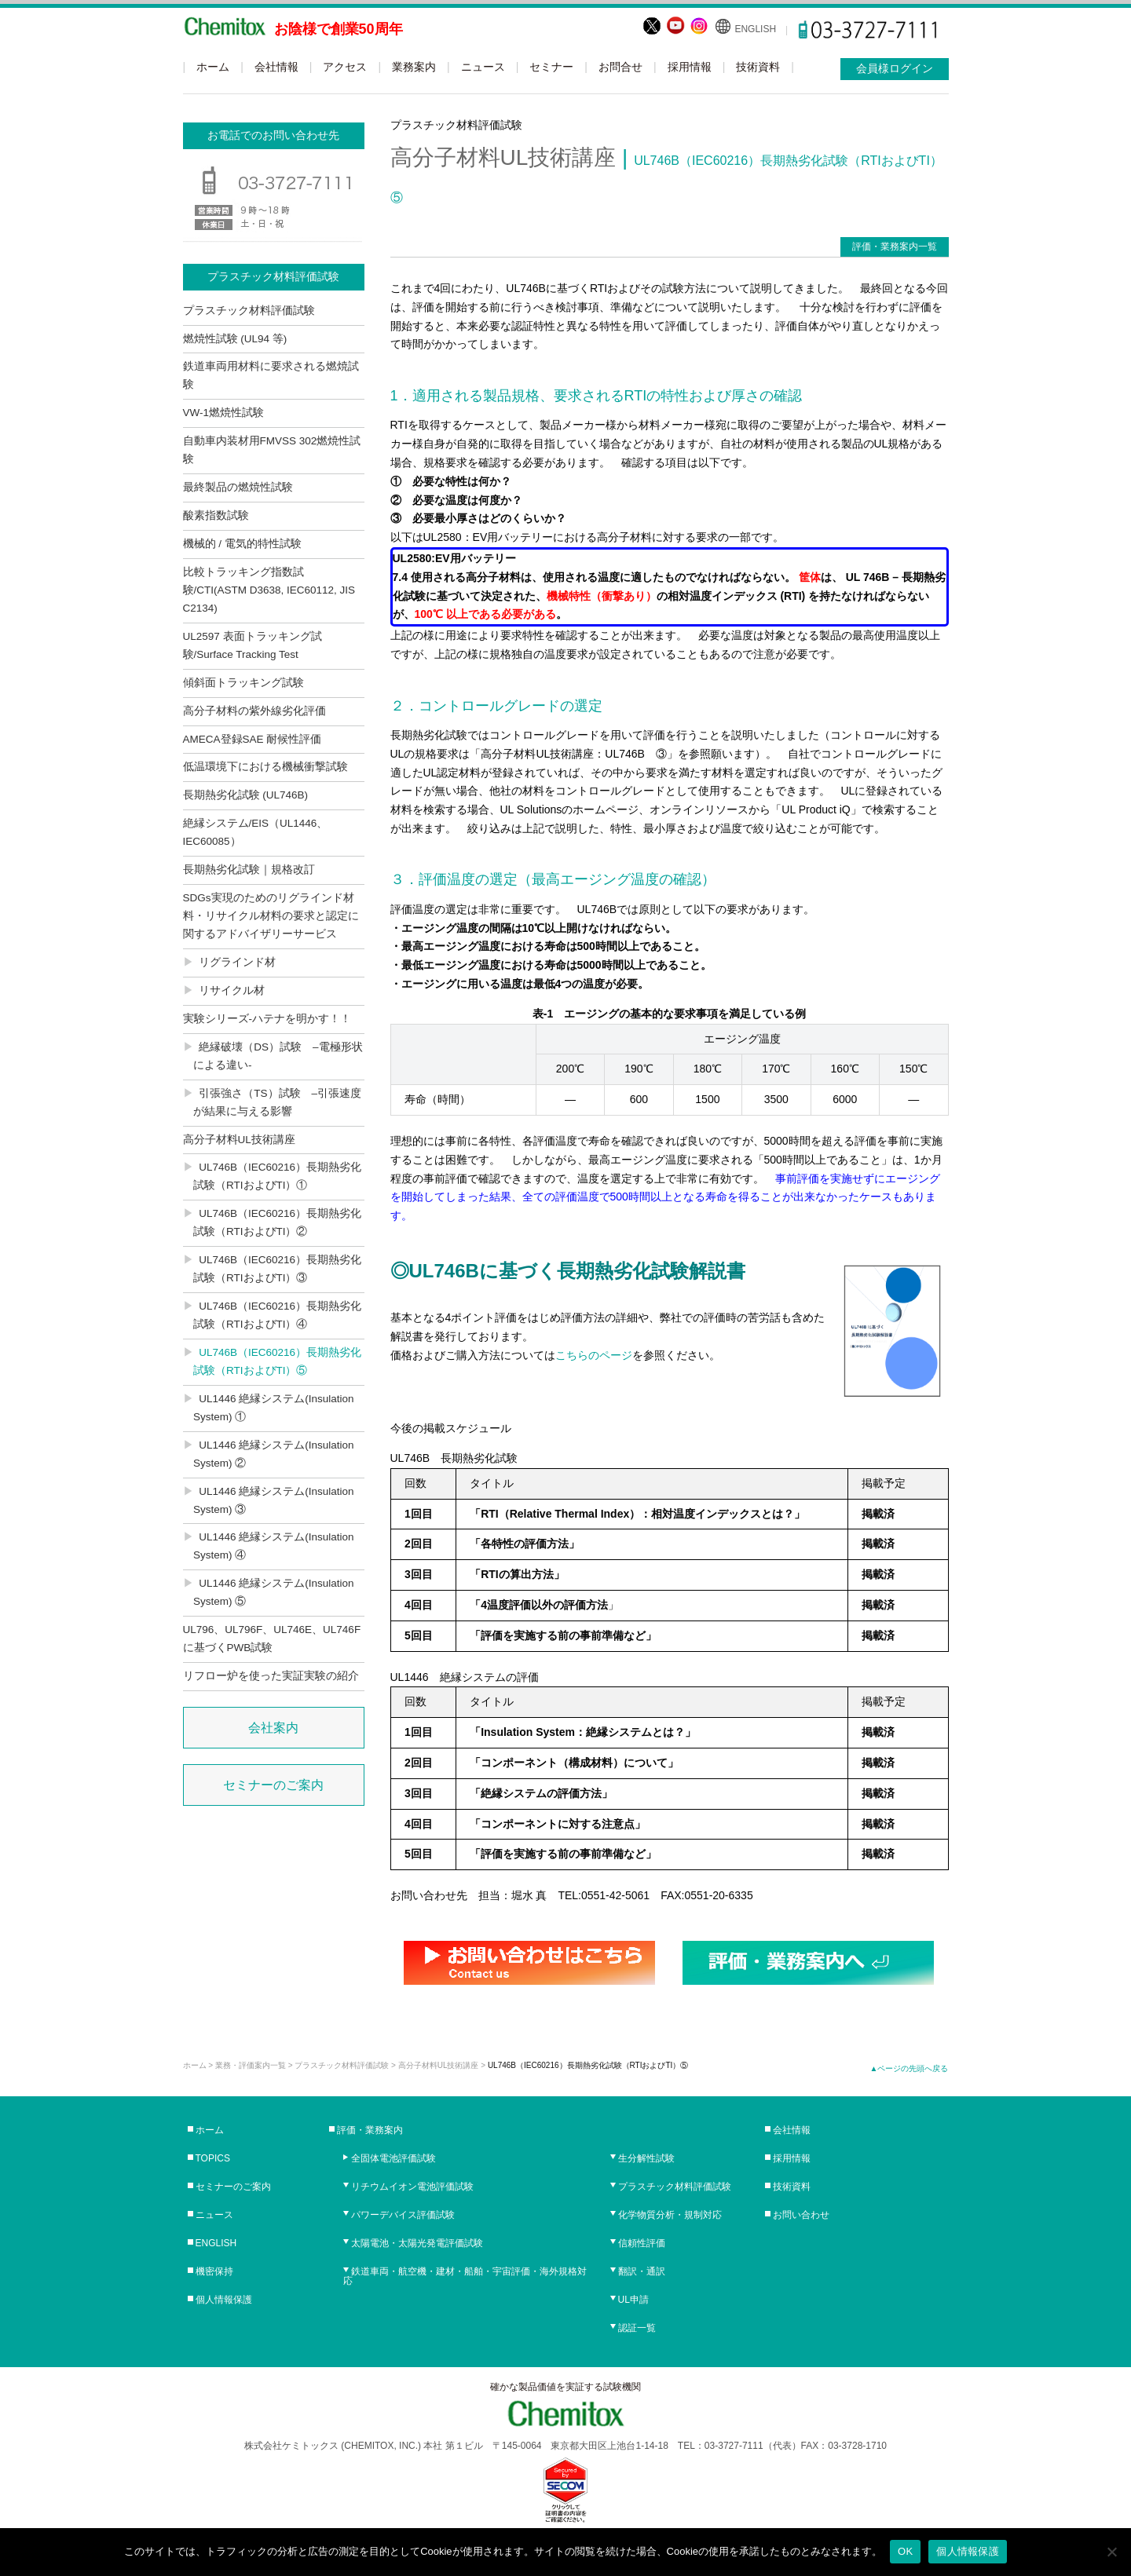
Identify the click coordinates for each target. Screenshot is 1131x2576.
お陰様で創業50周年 (338, 29)
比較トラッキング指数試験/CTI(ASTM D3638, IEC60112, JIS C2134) (269, 590)
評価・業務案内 (370, 2130)
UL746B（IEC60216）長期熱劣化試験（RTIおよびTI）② (277, 1222)
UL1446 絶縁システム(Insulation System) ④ (273, 1546)
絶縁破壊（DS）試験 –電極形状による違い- (278, 1056)
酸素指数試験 (216, 515)
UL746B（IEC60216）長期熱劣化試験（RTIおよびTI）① (277, 1176)
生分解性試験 (646, 2158)
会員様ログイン (894, 68)
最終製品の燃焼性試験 (238, 487)
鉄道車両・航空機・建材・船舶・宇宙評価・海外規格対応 (465, 2276)
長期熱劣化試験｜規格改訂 (249, 869)
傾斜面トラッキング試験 (243, 683)
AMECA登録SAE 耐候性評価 (252, 739)
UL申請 (633, 2299)
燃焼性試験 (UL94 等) (235, 339)
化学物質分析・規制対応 (670, 2214)
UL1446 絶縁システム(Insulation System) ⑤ (273, 1592)
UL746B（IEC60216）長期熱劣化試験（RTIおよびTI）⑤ (277, 1361)
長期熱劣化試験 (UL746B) (246, 795)
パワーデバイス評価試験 (403, 2214)
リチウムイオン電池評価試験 (412, 2186)
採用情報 (690, 66)
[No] (1111, 2552)
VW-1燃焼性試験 (224, 412)
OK (905, 2551)
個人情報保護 (224, 2299)
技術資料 (758, 66)
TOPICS (213, 2158)
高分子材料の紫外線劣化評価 (254, 711)
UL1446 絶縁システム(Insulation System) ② (273, 1454)
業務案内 (414, 66)
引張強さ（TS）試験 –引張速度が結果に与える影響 (277, 1102)
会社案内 (273, 1727)
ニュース (483, 66)
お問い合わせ (801, 2214)
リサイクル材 (232, 990)
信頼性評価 (641, 2243)
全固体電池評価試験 (393, 2158)
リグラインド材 (237, 962)
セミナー (551, 66)
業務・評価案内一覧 (250, 2065)
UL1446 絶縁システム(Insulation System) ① (273, 1408)
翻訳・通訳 (641, 2271)
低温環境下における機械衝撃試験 (265, 767)
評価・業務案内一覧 (894, 246)
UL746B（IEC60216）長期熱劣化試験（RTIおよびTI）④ (277, 1315)
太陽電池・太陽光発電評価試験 (417, 2243)
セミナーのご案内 (273, 1785)
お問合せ (620, 66)
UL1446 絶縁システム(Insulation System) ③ (273, 1500)
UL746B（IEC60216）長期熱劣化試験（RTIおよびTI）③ (277, 1269)
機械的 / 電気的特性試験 (242, 544)
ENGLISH (755, 29)
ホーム (212, 66)
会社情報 (276, 66)
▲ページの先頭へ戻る (909, 2068)
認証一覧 (637, 2327)
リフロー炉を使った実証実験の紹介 (271, 1676)
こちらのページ (593, 1355)
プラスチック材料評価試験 (249, 310)
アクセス (345, 66)
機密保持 (214, 2271)
